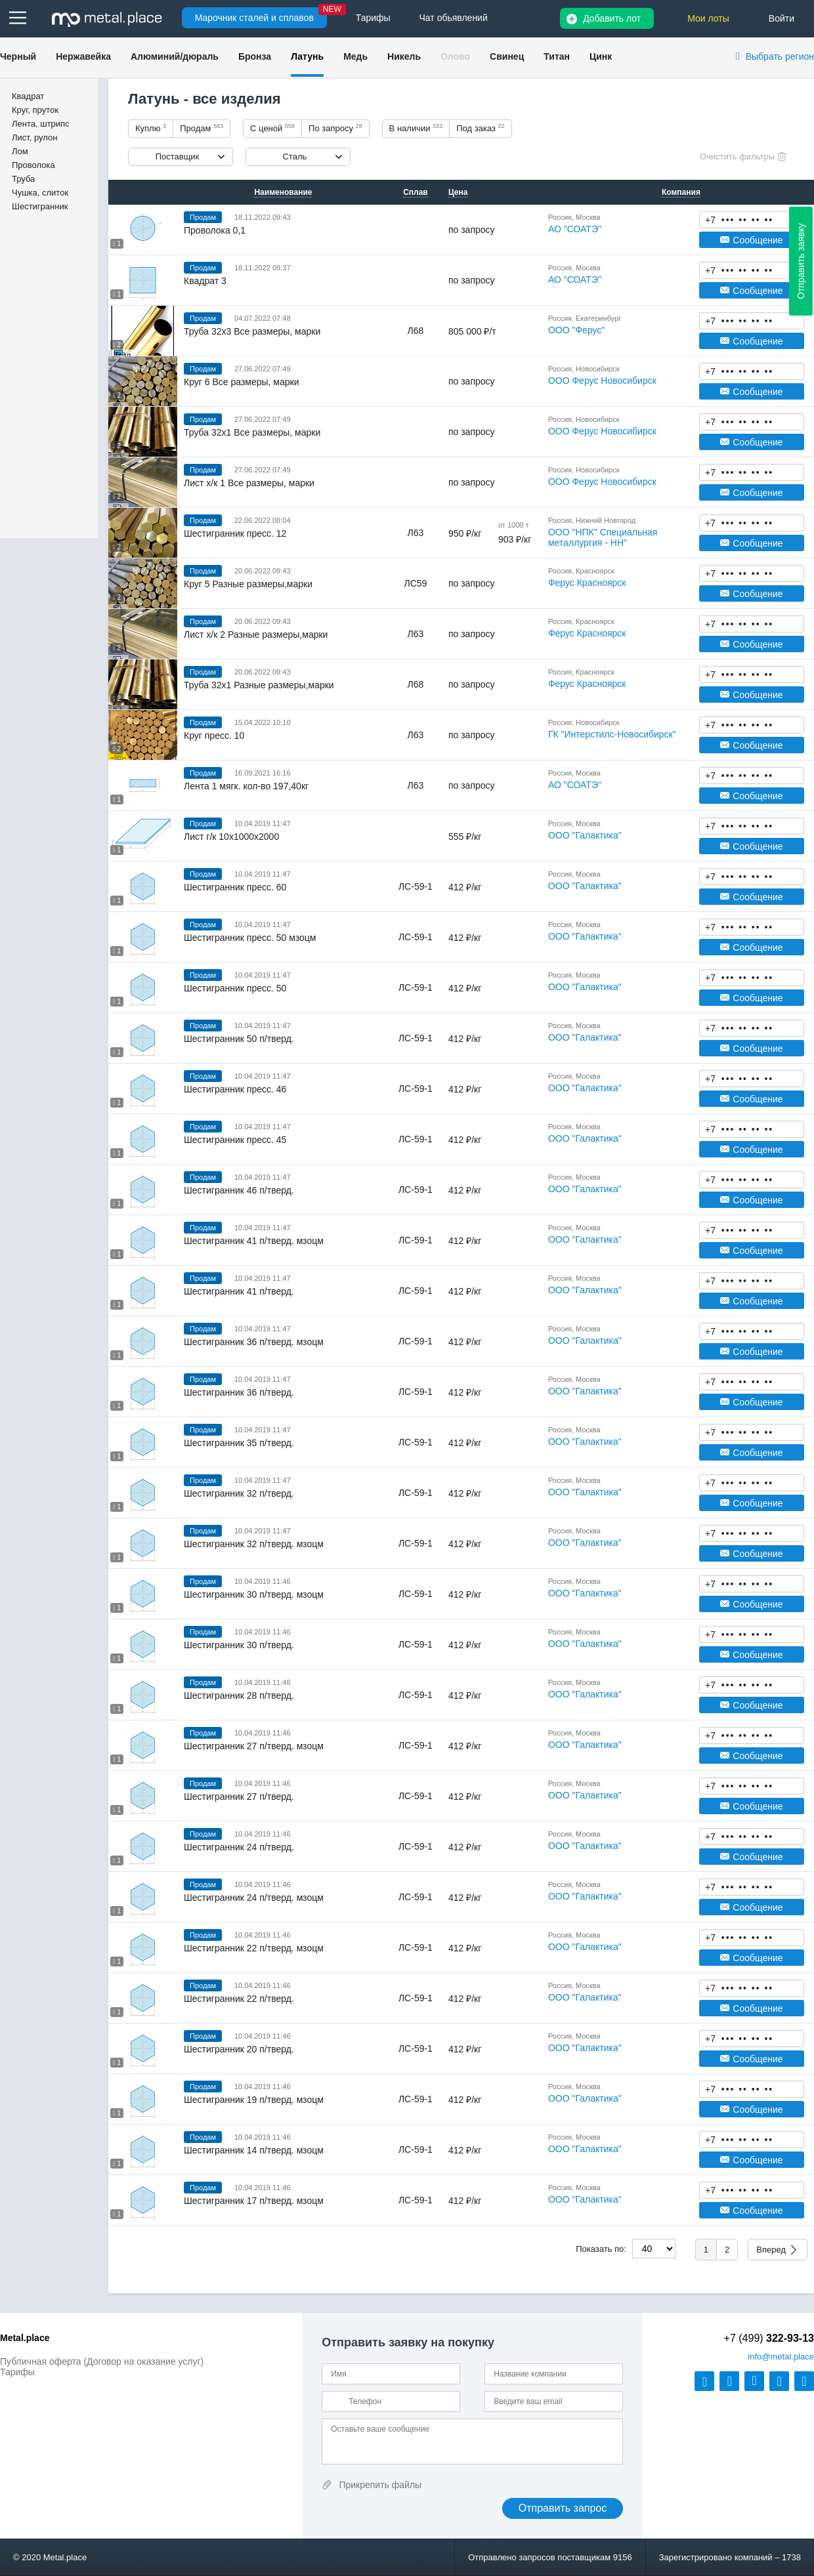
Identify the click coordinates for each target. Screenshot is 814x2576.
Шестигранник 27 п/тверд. (239, 1796)
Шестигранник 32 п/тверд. (239, 1493)
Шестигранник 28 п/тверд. (239, 1695)
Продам (201, 128)
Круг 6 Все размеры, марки (241, 382)
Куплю (150, 128)
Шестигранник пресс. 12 (235, 533)
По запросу (335, 128)
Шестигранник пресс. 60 (235, 887)
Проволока (33, 165)
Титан (557, 56)
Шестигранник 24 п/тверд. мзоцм (254, 1897)
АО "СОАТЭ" (574, 229)
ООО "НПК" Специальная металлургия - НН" (602, 537)
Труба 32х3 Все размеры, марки (252, 331)
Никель (404, 56)
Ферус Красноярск (587, 582)
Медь (355, 56)
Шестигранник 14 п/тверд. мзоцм (254, 2150)
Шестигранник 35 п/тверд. (239, 1443)
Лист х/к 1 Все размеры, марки (249, 483)
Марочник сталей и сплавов (254, 17)
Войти (781, 18)
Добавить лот (612, 18)
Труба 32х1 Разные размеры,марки (259, 685)
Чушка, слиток (40, 192)
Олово (455, 56)
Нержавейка (83, 56)
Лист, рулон (34, 137)
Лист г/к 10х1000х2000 (231, 836)
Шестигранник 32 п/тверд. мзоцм (254, 1544)
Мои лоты (708, 18)
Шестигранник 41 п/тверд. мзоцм (254, 1241)
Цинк (600, 56)
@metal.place (781, 2356)
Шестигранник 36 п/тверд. (239, 1392)
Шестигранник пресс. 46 (235, 1089)
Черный (18, 56)
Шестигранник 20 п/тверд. (239, 2049)
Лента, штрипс (41, 124)
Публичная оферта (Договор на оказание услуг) (102, 2361)
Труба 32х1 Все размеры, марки (252, 432)
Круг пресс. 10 (214, 735)
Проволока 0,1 (215, 230)
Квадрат (28, 96)
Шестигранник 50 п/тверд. (239, 1038)
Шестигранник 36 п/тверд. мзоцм (254, 1342)
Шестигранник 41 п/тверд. (239, 1291)
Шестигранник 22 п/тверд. (239, 1998)
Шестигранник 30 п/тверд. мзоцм (254, 1594)
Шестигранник (40, 206)
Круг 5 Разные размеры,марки (248, 584)
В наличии (416, 128)
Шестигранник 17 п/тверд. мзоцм (254, 2200)
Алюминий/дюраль (175, 56)
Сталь (294, 156)
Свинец (507, 56)
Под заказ (480, 128)
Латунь (307, 56)
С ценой (272, 128)
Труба (23, 179)
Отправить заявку (801, 261)
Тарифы (17, 2372)
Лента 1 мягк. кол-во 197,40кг (246, 786)
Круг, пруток (35, 110)
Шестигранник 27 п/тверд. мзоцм (254, 1746)
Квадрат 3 (205, 281)
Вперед (771, 2249)
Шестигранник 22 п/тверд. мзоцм (254, 1948)
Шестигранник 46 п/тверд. (239, 1190)
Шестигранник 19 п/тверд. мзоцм (254, 2099)
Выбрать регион (780, 56)
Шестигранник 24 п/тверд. (239, 1847)
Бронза (254, 56)
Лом (20, 151)
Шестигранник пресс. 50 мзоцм (250, 937)
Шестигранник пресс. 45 (235, 1139)
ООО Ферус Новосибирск (602, 380)
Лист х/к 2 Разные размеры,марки (256, 634)
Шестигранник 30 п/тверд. (239, 1645)
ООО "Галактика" (585, 835)
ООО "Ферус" (576, 330)
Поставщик (178, 156)
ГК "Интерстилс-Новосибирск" (612, 734)
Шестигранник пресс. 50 (235, 988)
